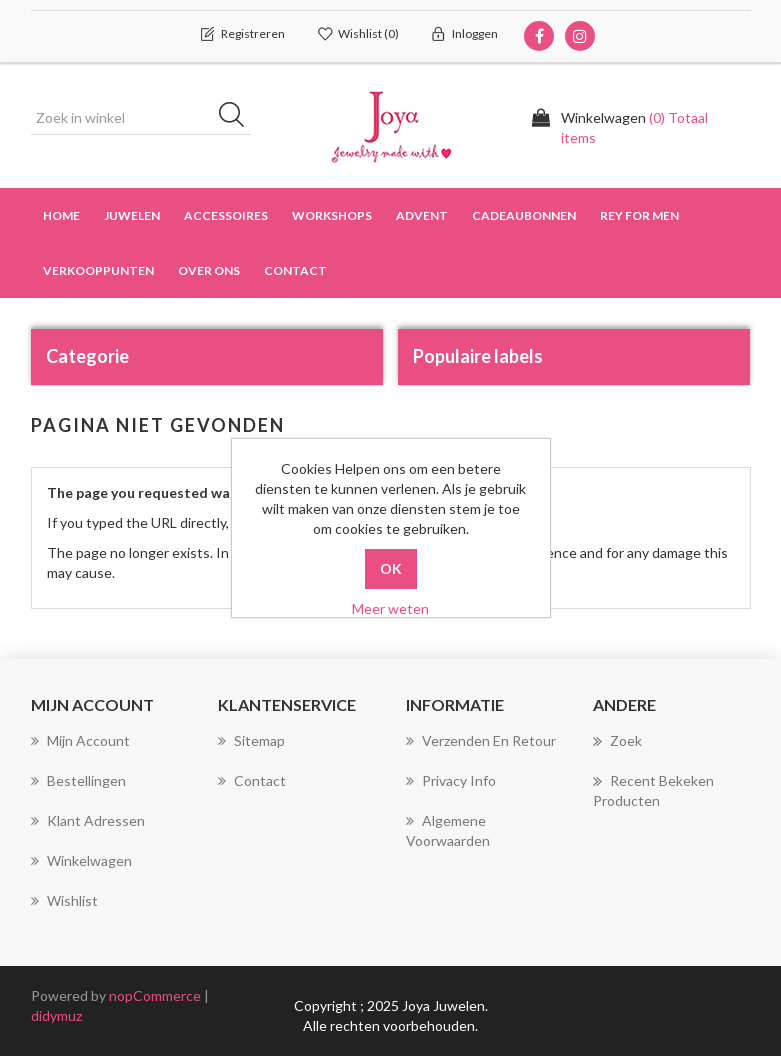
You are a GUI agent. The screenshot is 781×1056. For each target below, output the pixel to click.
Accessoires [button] (226, 215)
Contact (295, 270)
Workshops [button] (332, 215)
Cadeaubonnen (524, 215)
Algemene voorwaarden (448, 830)
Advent (422, 215)
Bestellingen (78, 780)
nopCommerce (155, 995)
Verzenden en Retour (481, 740)
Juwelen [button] (132, 215)
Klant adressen (88, 820)
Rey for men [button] (639, 215)
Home (61, 215)
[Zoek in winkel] (141, 118)
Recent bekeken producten (653, 790)
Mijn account (80, 740)
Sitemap (251, 740)
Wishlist (64, 900)
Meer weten (390, 608)
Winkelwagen (81, 860)
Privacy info (451, 780)
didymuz (56, 1015)
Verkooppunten (98, 270)
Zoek (617, 741)
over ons (209, 270)
